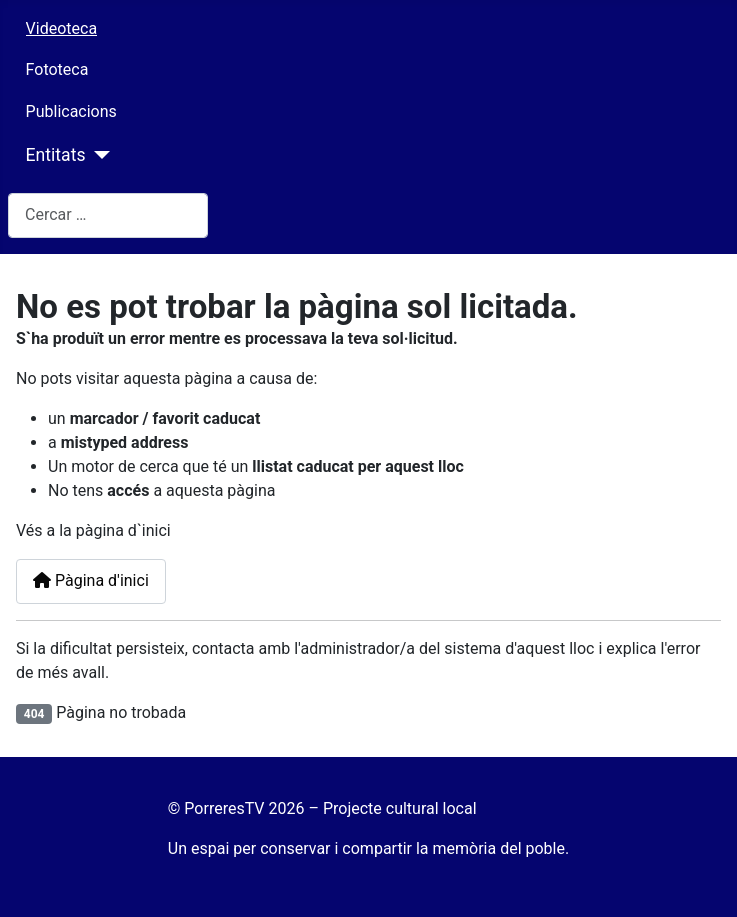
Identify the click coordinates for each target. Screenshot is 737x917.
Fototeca (57, 69)
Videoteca (62, 28)
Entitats (56, 155)
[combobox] (108, 215)
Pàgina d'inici (91, 580)
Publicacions (71, 111)
